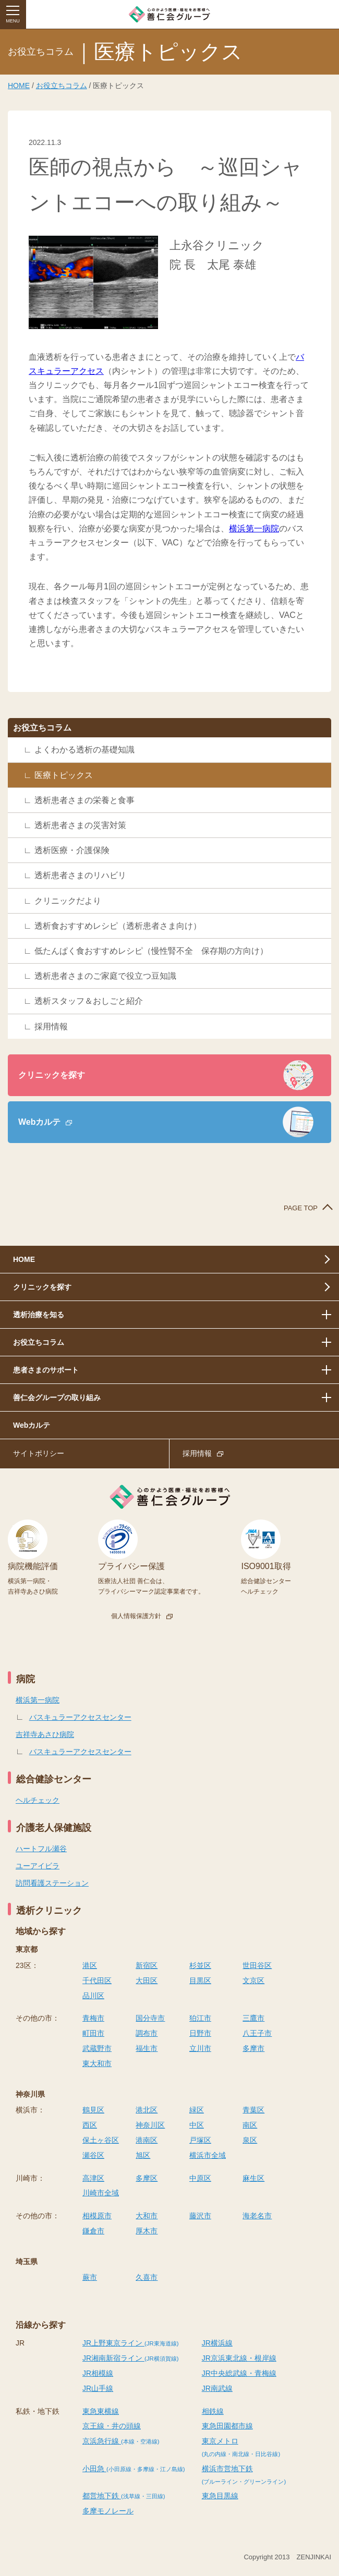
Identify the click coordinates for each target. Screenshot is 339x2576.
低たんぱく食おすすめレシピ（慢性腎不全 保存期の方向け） (151, 950)
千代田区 (97, 1980)
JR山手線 (97, 2388)
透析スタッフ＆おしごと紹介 (88, 1001)
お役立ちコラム (61, 85)
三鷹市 (253, 2018)
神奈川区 (150, 2125)
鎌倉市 (93, 2231)
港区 (89, 1965)
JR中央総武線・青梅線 (239, 2373)
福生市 (147, 2048)
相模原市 (97, 2216)
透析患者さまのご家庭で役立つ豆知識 (105, 975)
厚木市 (147, 2231)
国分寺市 (150, 2018)
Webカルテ (39, 1121)
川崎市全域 (100, 2193)
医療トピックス (63, 775)
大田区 (147, 1980)
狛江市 (200, 2018)
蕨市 (89, 2277)
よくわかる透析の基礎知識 (84, 749)
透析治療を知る (38, 1314)
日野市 (200, 2033)
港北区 (147, 2110)
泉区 (250, 2140)
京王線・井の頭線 (111, 2426)
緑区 (196, 2110)
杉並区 (200, 1965)
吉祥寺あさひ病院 (45, 1734)
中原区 (200, 2178)
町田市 (93, 2033)
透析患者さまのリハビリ (80, 875)
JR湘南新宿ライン (130, 2358)
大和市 (147, 2216)
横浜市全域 (207, 2155)
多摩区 (147, 2178)
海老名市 (257, 2216)
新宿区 (147, 1965)
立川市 (200, 2048)
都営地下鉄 (123, 2496)
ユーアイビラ (37, 1866)
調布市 (147, 2033)
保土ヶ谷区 (100, 2140)
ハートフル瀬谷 (41, 1848)
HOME (19, 85)
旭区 (143, 2155)
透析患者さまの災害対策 (80, 825)
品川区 (93, 1995)
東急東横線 (100, 2411)
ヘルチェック (37, 1800)
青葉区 (253, 2110)
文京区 (253, 1980)
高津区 (93, 2178)
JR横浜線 (217, 2343)
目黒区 (200, 1980)
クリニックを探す (51, 1075)
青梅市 (93, 2018)
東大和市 (97, 2063)
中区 (196, 2125)
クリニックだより (67, 900)
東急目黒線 (220, 2496)
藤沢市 (200, 2216)
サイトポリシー (38, 1453)
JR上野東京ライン (130, 2343)
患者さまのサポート (46, 1370)
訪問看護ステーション (52, 1883)
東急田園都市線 (227, 2426)
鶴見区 (93, 2110)
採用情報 (51, 1026)
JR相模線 (97, 2373)
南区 (250, 2125)
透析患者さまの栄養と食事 (84, 800)
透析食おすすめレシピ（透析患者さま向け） (117, 925)
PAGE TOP (301, 1208)
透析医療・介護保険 (72, 850)
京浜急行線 (120, 2441)
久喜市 (147, 2277)
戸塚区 (200, 2140)
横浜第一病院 (254, 528)
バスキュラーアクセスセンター (80, 1717)
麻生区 (253, 2178)
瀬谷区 (93, 2155)
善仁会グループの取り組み (57, 1397)
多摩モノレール (108, 2511)
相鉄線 (213, 2411)
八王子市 (257, 2033)
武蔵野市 (97, 2048)
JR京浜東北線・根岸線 (239, 2358)
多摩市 (253, 2048)
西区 (89, 2125)
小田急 (133, 2468)
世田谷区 (257, 1965)
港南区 (147, 2140)
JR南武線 (217, 2388)
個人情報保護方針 (136, 1616)
